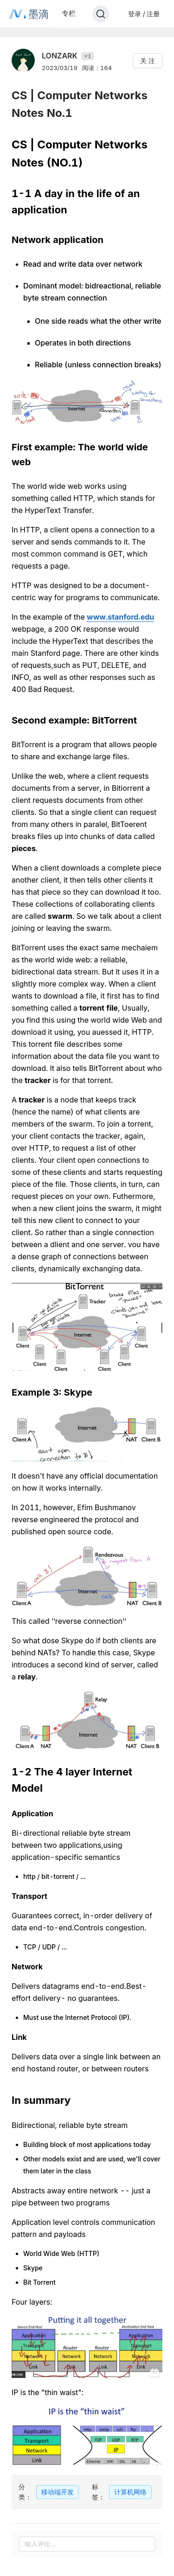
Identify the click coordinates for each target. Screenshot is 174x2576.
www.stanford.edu (120, 617)
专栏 (69, 13)
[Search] (100, 14)
